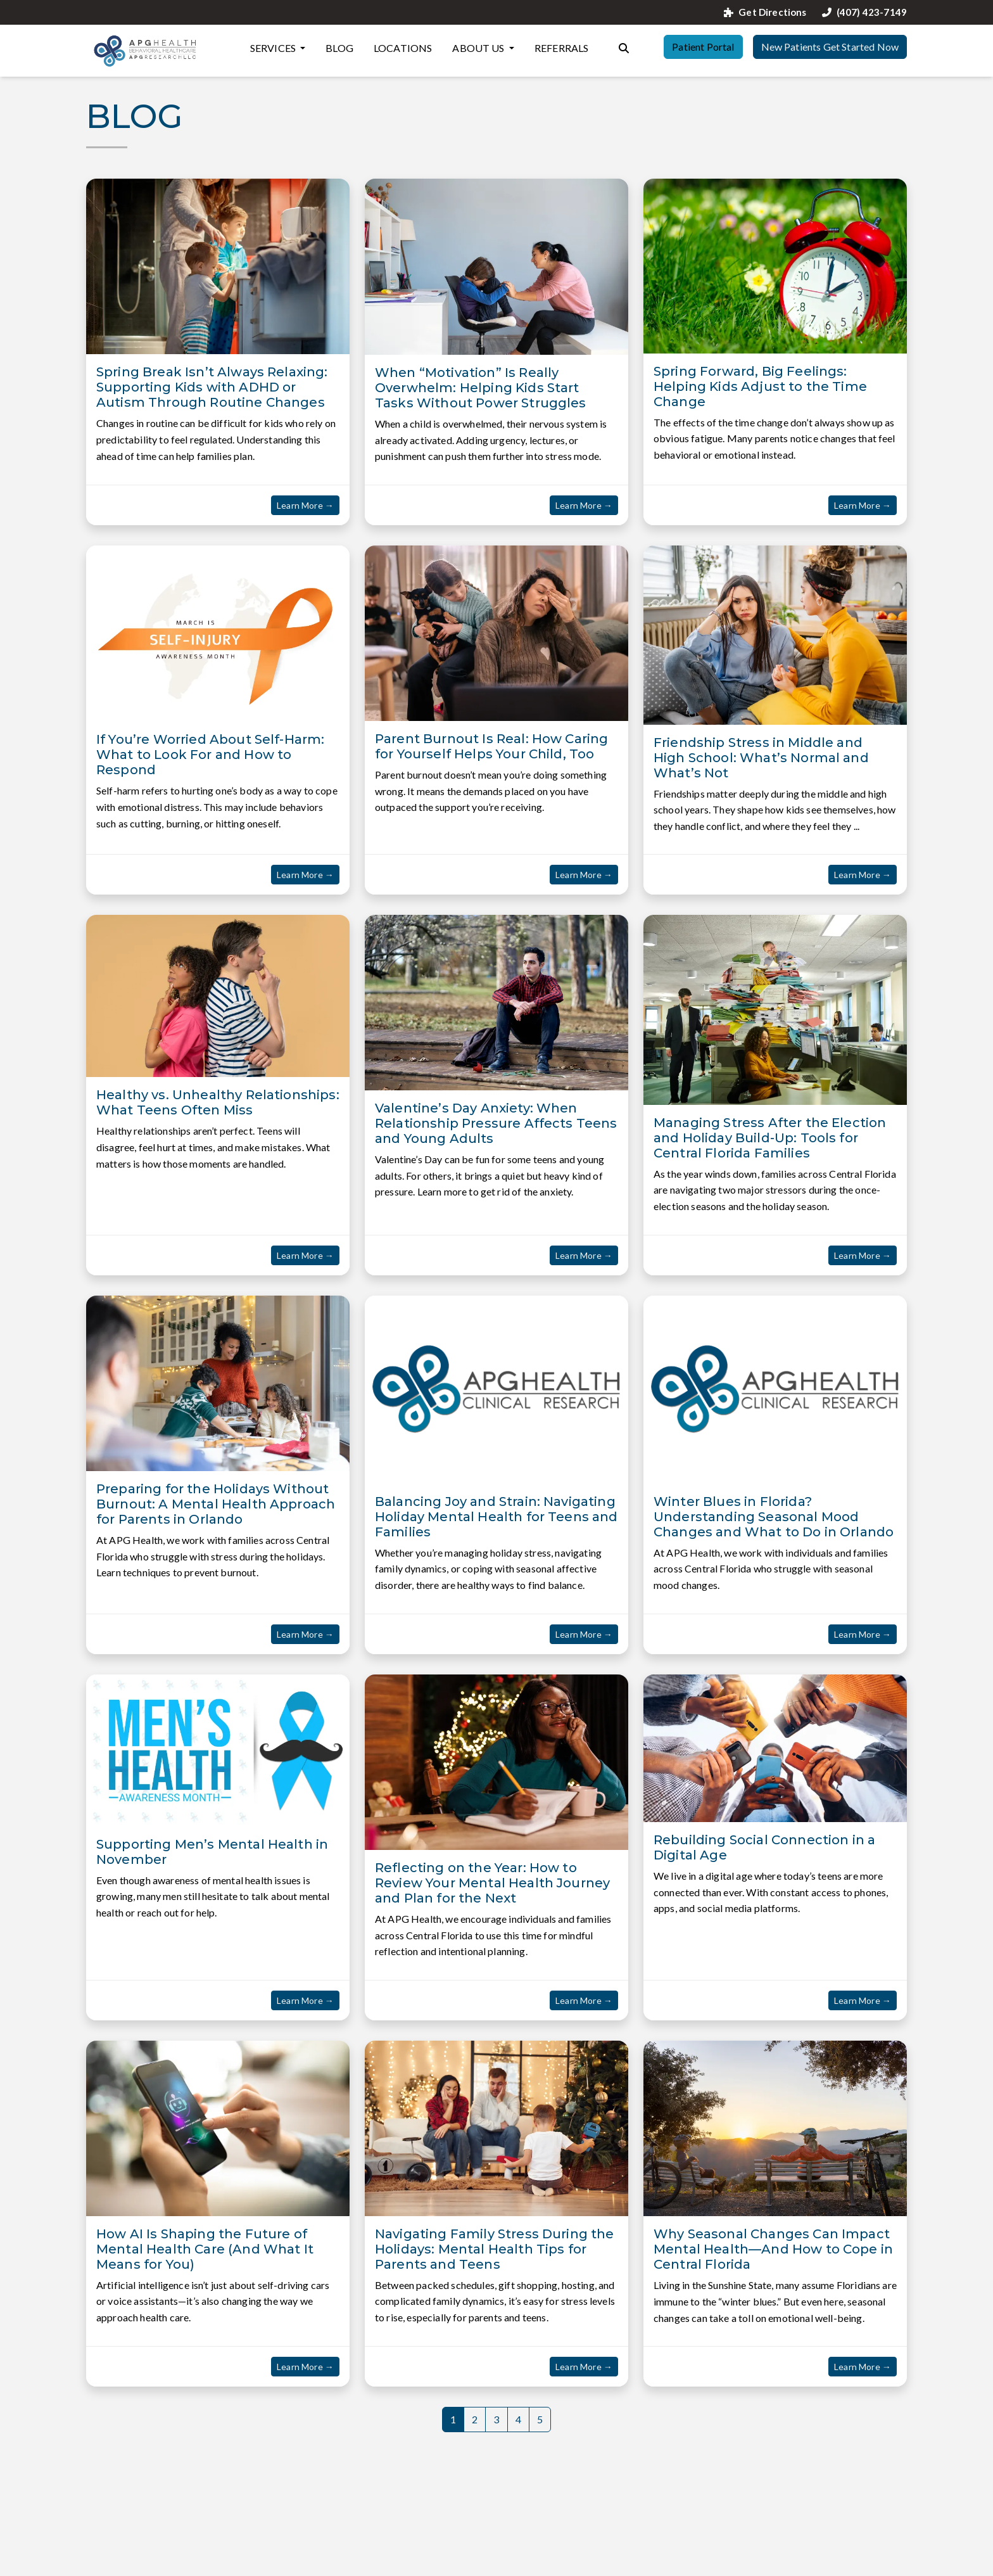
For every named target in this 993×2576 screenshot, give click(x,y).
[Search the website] (624, 47)
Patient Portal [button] (703, 47)
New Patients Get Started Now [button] (830, 47)
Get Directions (765, 12)
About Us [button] (479, 48)
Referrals (561, 48)
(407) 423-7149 (864, 12)
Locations (403, 48)
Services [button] (274, 48)
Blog (339, 48)
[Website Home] (145, 51)
